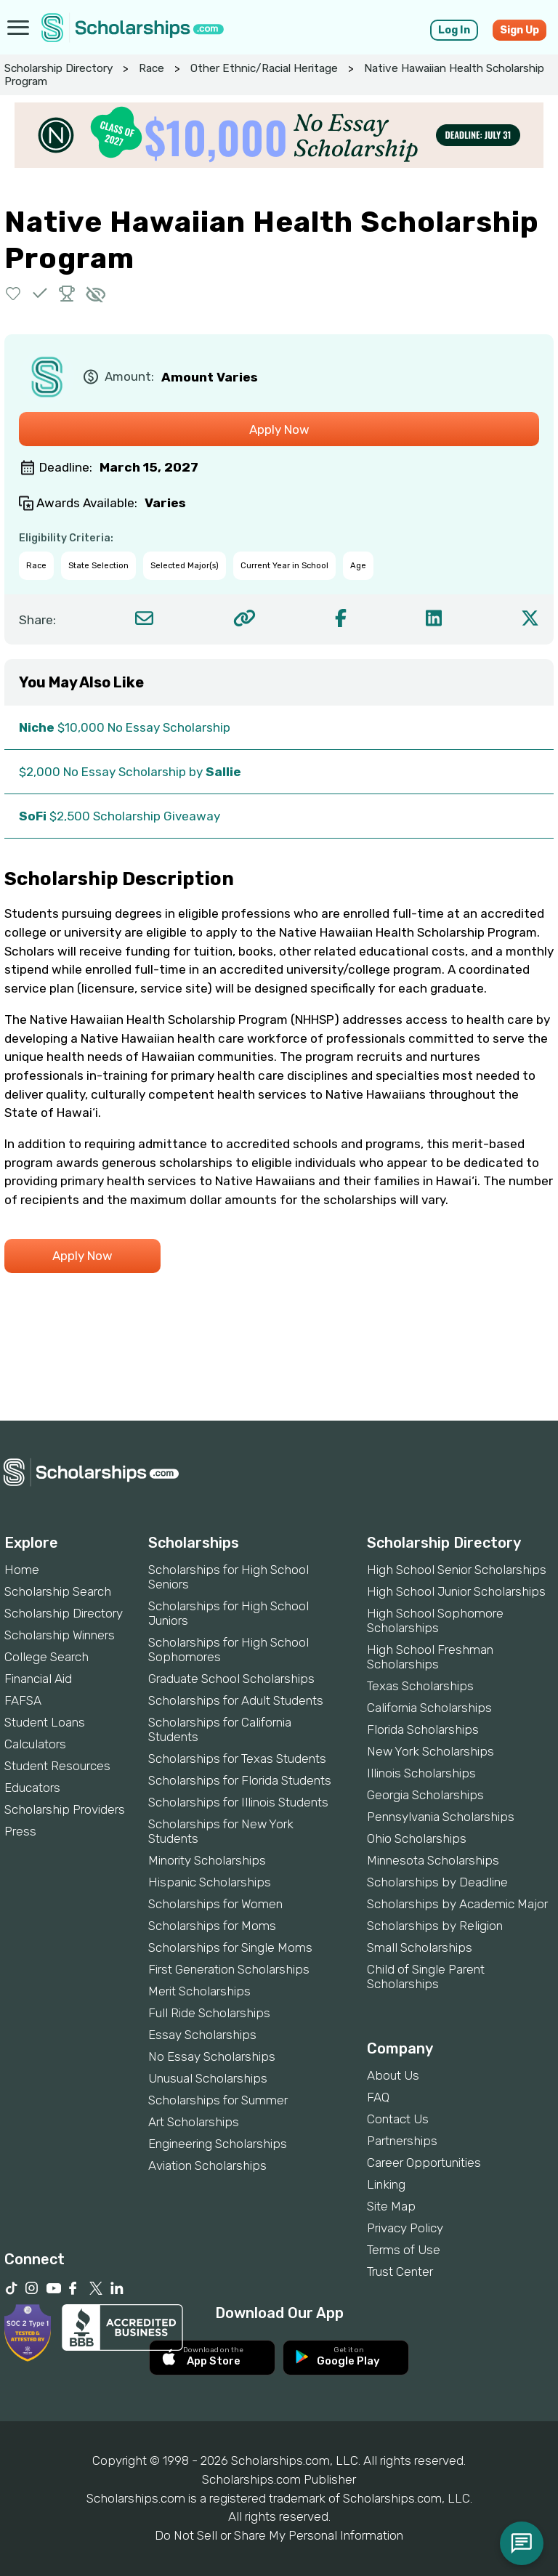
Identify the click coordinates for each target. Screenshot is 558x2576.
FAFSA (22, 1700)
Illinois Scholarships (421, 1773)
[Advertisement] (279, 1371)
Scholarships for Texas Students (237, 1758)
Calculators (35, 1744)
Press (20, 1831)
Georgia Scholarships (425, 1795)
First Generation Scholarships (229, 1969)
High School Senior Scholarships (456, 1569)
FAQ (378, 2097)
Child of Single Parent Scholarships (426, 1976)
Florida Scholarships (423, 1729)
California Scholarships (429, 1707)
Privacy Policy (405, 2228)
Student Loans (44, 1722)
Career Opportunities (424, 2162)
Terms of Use (403, 2249)
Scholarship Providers (64, 1809)
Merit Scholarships (199, 1991)
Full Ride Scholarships (209, 2013)
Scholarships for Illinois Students (238, 1802)
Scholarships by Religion (435, 1925)
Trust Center (400, 2271)
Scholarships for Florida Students (239, 1780)
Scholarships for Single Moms (230, 1947)
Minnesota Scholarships (433, 1860)
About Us (393, 2075)
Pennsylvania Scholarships (440, 1816)
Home (21, 1569)
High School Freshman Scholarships (430, 1656)
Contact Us (398, 2119)
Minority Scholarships (207, 1860)
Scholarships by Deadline (437, 1882)
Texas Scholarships (420, 1686)
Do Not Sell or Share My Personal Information (279, 2535)
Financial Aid (38, 1678)
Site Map (391, 2206)
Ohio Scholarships (416, 1838)
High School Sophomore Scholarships (435, 1620)
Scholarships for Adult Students (235, 1700)
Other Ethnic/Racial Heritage (264, 68)
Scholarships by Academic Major (457, 1904)
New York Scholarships (430, 1751)
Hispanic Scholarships (209, 1882)
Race (151, 68)
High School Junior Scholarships (456, 1591)
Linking (386, 2184)
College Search (46, 1657)
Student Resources (57, 1766)
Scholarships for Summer (218, 2100)
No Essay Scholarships (211, 2056)
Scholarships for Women (215, 1904)
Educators (32, 1787)
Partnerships (402, 2140)
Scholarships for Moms (212, 1925)
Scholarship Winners (59, 1635)
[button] (13, 293)
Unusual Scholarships (207, 2078)
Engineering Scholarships (217, 2143)
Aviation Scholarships (207, 2165)
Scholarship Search (57, 1591)
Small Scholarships (419, 1947)
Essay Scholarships (202, 2034)
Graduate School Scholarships (231, 1678)
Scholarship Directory (58, 68)
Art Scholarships (193, 2122)
